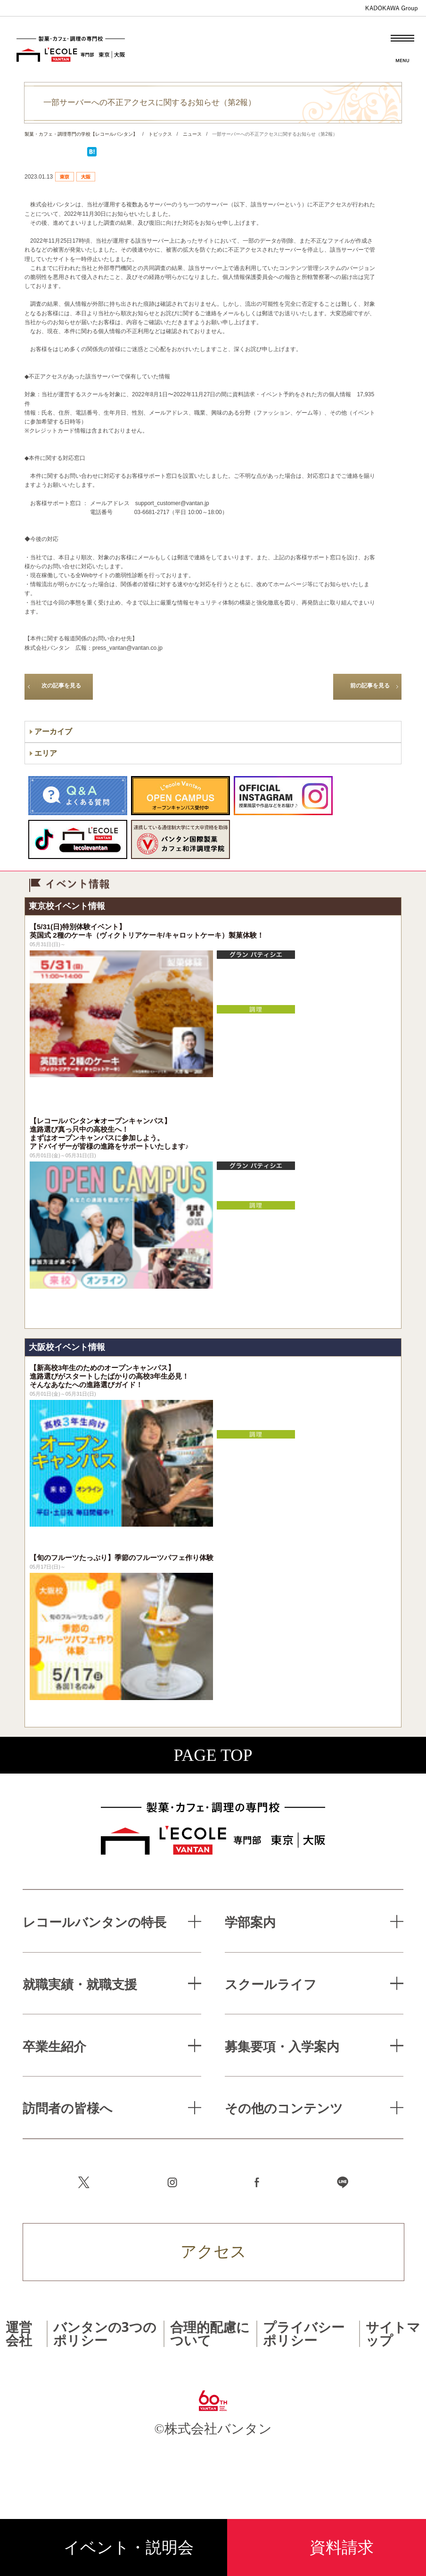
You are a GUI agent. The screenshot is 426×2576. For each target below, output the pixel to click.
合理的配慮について (210, 2333)
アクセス (213, 2251)
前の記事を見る (370, 685)
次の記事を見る (61, 685)
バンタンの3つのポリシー (104, 2333)
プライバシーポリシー (303, 2333)
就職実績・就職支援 (80, 1984)
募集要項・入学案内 (282, 2046)
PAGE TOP (212, 1755)
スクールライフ (271, 1984)
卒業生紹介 (54, 2046)
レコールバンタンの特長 (94, 1922)
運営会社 (19, 2333)
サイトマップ (393, 2333)
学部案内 (250, 1922)
